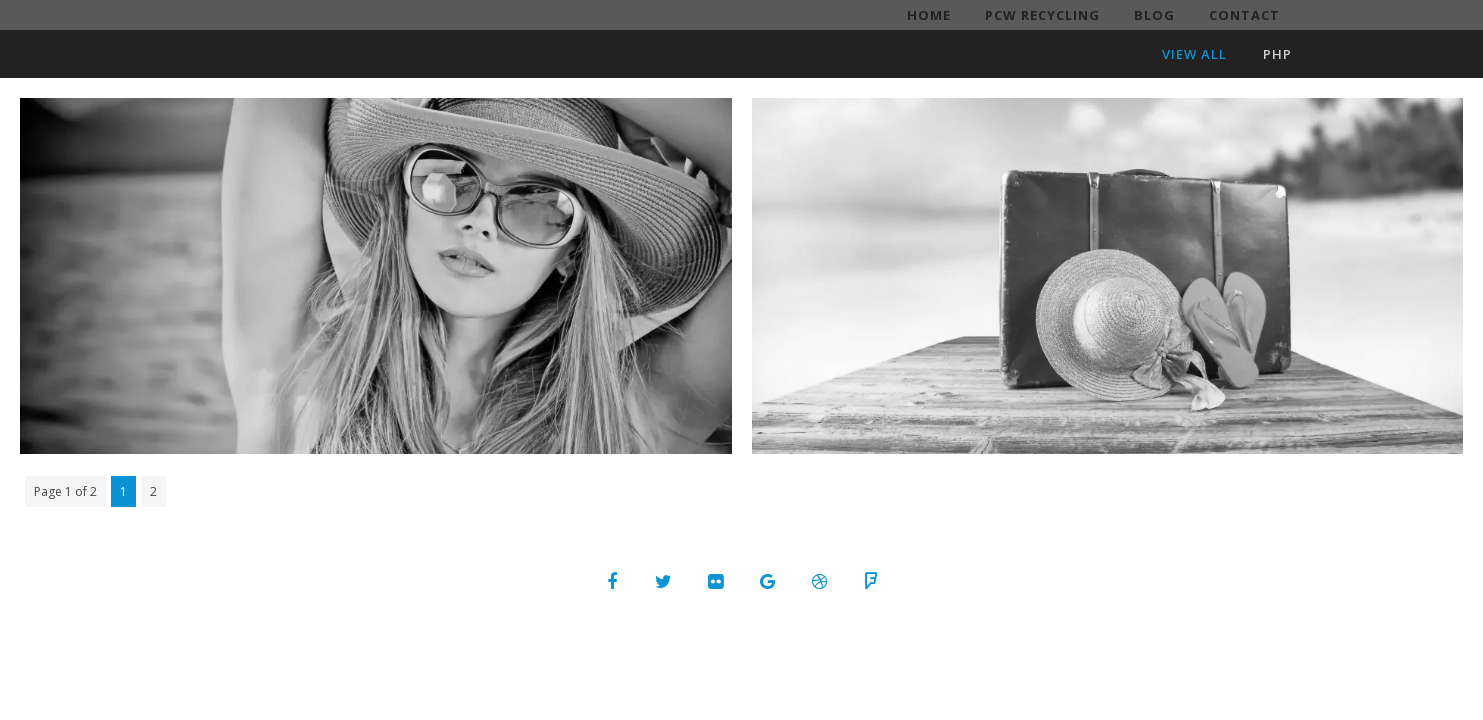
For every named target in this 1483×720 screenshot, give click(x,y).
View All (1194, 54)
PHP (1277, 54)
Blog (1154, 15)
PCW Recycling (1042, 15)
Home (929, 15)
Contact (1244, 15)
